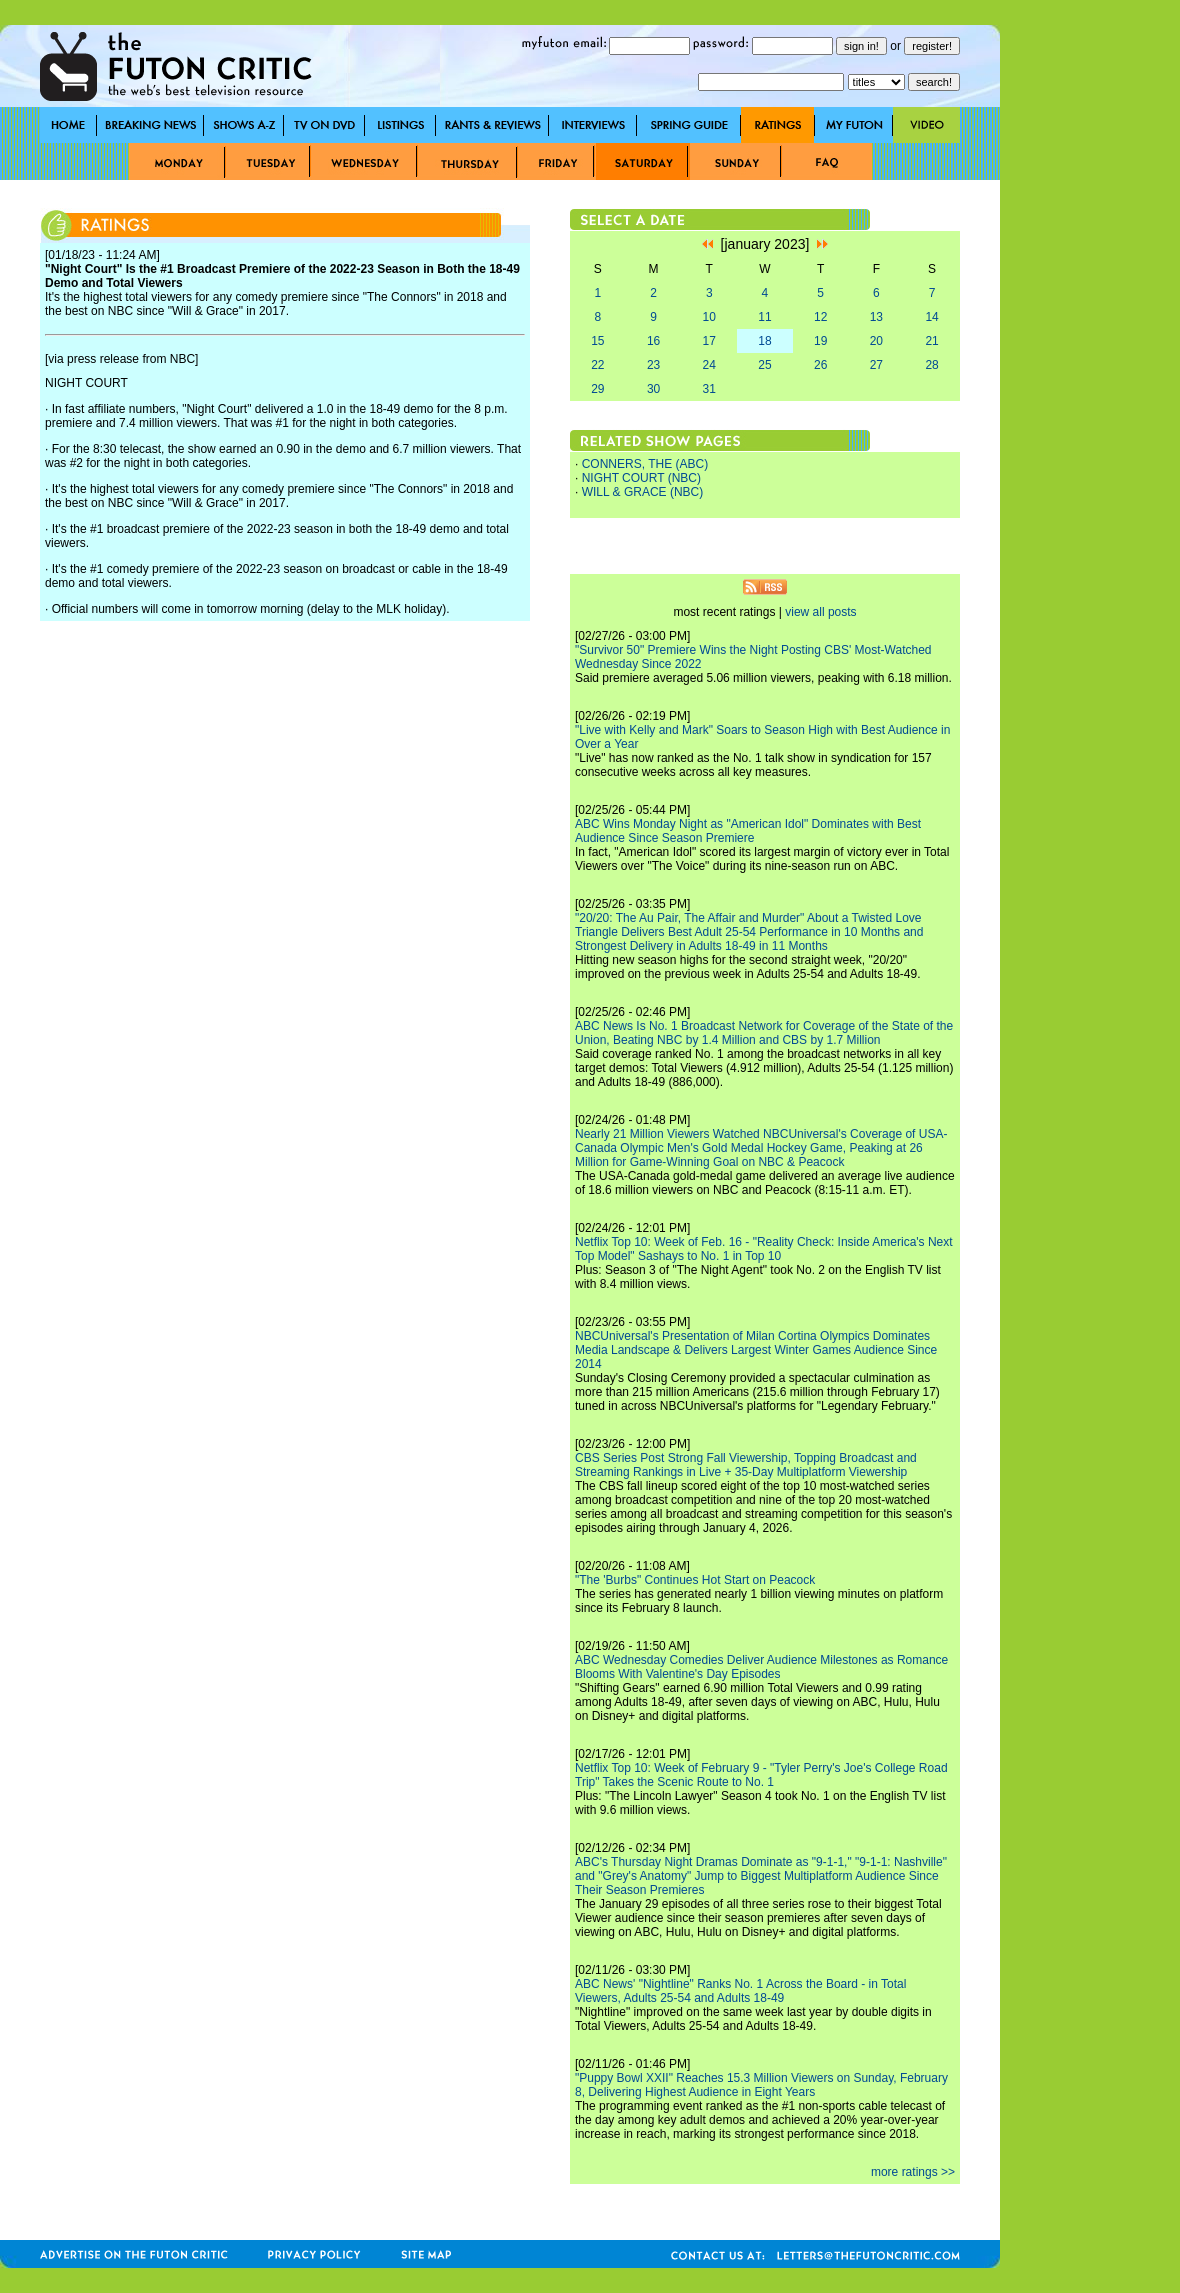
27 (876, 365)
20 (876, 341)
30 (653, 389)
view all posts (820, 612)
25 (764, 365)
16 (653, 341)
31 (709, 389)
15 (597, 341)
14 (931, 317)
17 (709, 341)
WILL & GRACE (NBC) (643, 492)
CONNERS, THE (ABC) (645, 464)
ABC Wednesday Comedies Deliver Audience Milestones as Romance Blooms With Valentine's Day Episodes (761, 1667)
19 (820, 341)
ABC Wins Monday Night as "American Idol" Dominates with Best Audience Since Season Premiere (748, 831)
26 (820, 365)
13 (876, 317)
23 (653, 365)
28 (931, 365)
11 (764, 317)
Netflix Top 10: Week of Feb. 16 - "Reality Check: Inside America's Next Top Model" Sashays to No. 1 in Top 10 (764, 1249)
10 (709, 317)
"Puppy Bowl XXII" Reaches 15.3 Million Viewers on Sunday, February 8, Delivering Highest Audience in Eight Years (761, 2085)
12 (820, 317)
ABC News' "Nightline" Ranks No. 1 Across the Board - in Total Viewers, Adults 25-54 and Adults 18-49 (740, 1991)
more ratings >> (913, 2172)
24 (709, 365)
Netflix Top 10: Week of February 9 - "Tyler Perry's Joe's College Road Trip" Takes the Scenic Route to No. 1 (761, 1775)
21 (931, 341)
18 (764, 341)
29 (597, 389)
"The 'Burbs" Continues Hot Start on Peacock (695, 1580)
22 (597, 365)
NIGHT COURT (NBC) (641, 478)
